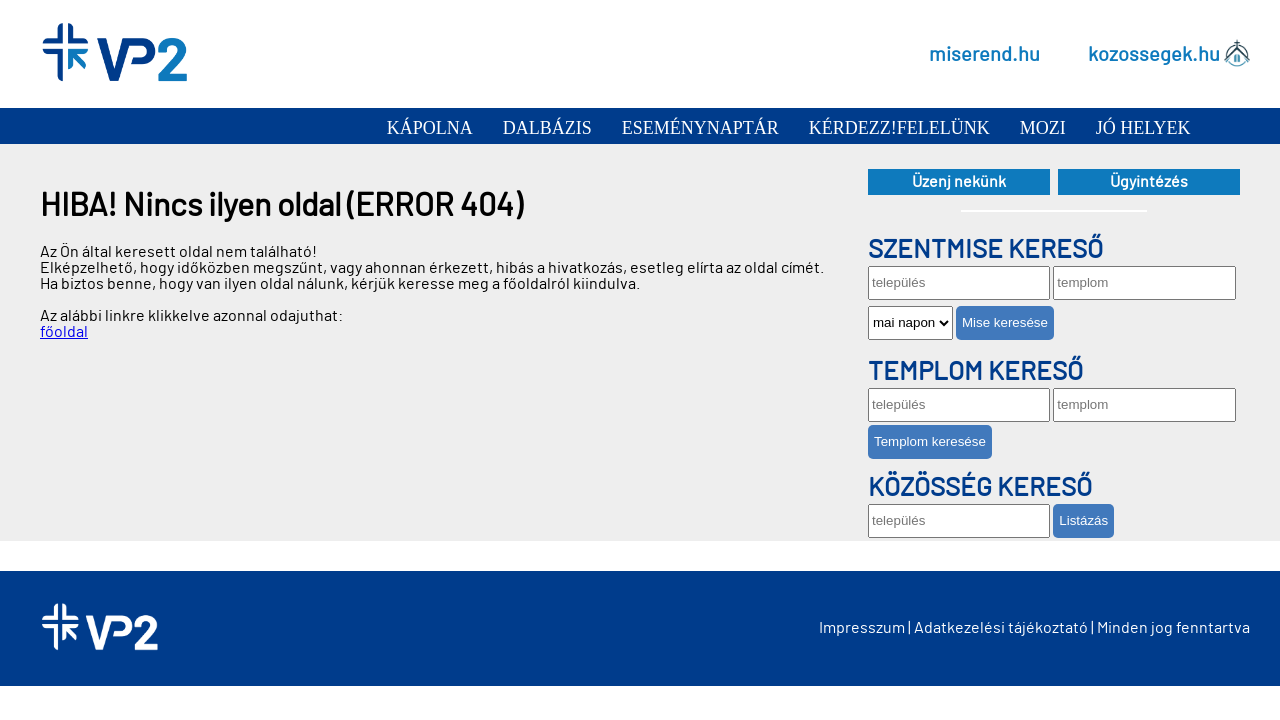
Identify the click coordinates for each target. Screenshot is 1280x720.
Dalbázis (547, 128)
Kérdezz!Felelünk (899, 128)
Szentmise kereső (985, 250)
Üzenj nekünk (959, 182)
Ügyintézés (1149, 182)
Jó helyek (1143, 128)
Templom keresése (930, 441)
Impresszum (862, 628)
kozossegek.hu (1154, 54)
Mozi (1043, 128)
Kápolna (430, 128)
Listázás (1083, 520)
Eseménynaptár (700, 128)
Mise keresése (1005, 322)
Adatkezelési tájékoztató (1001, 628)
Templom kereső (975, 372)
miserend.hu (984, 54)
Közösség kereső (980, 488)
